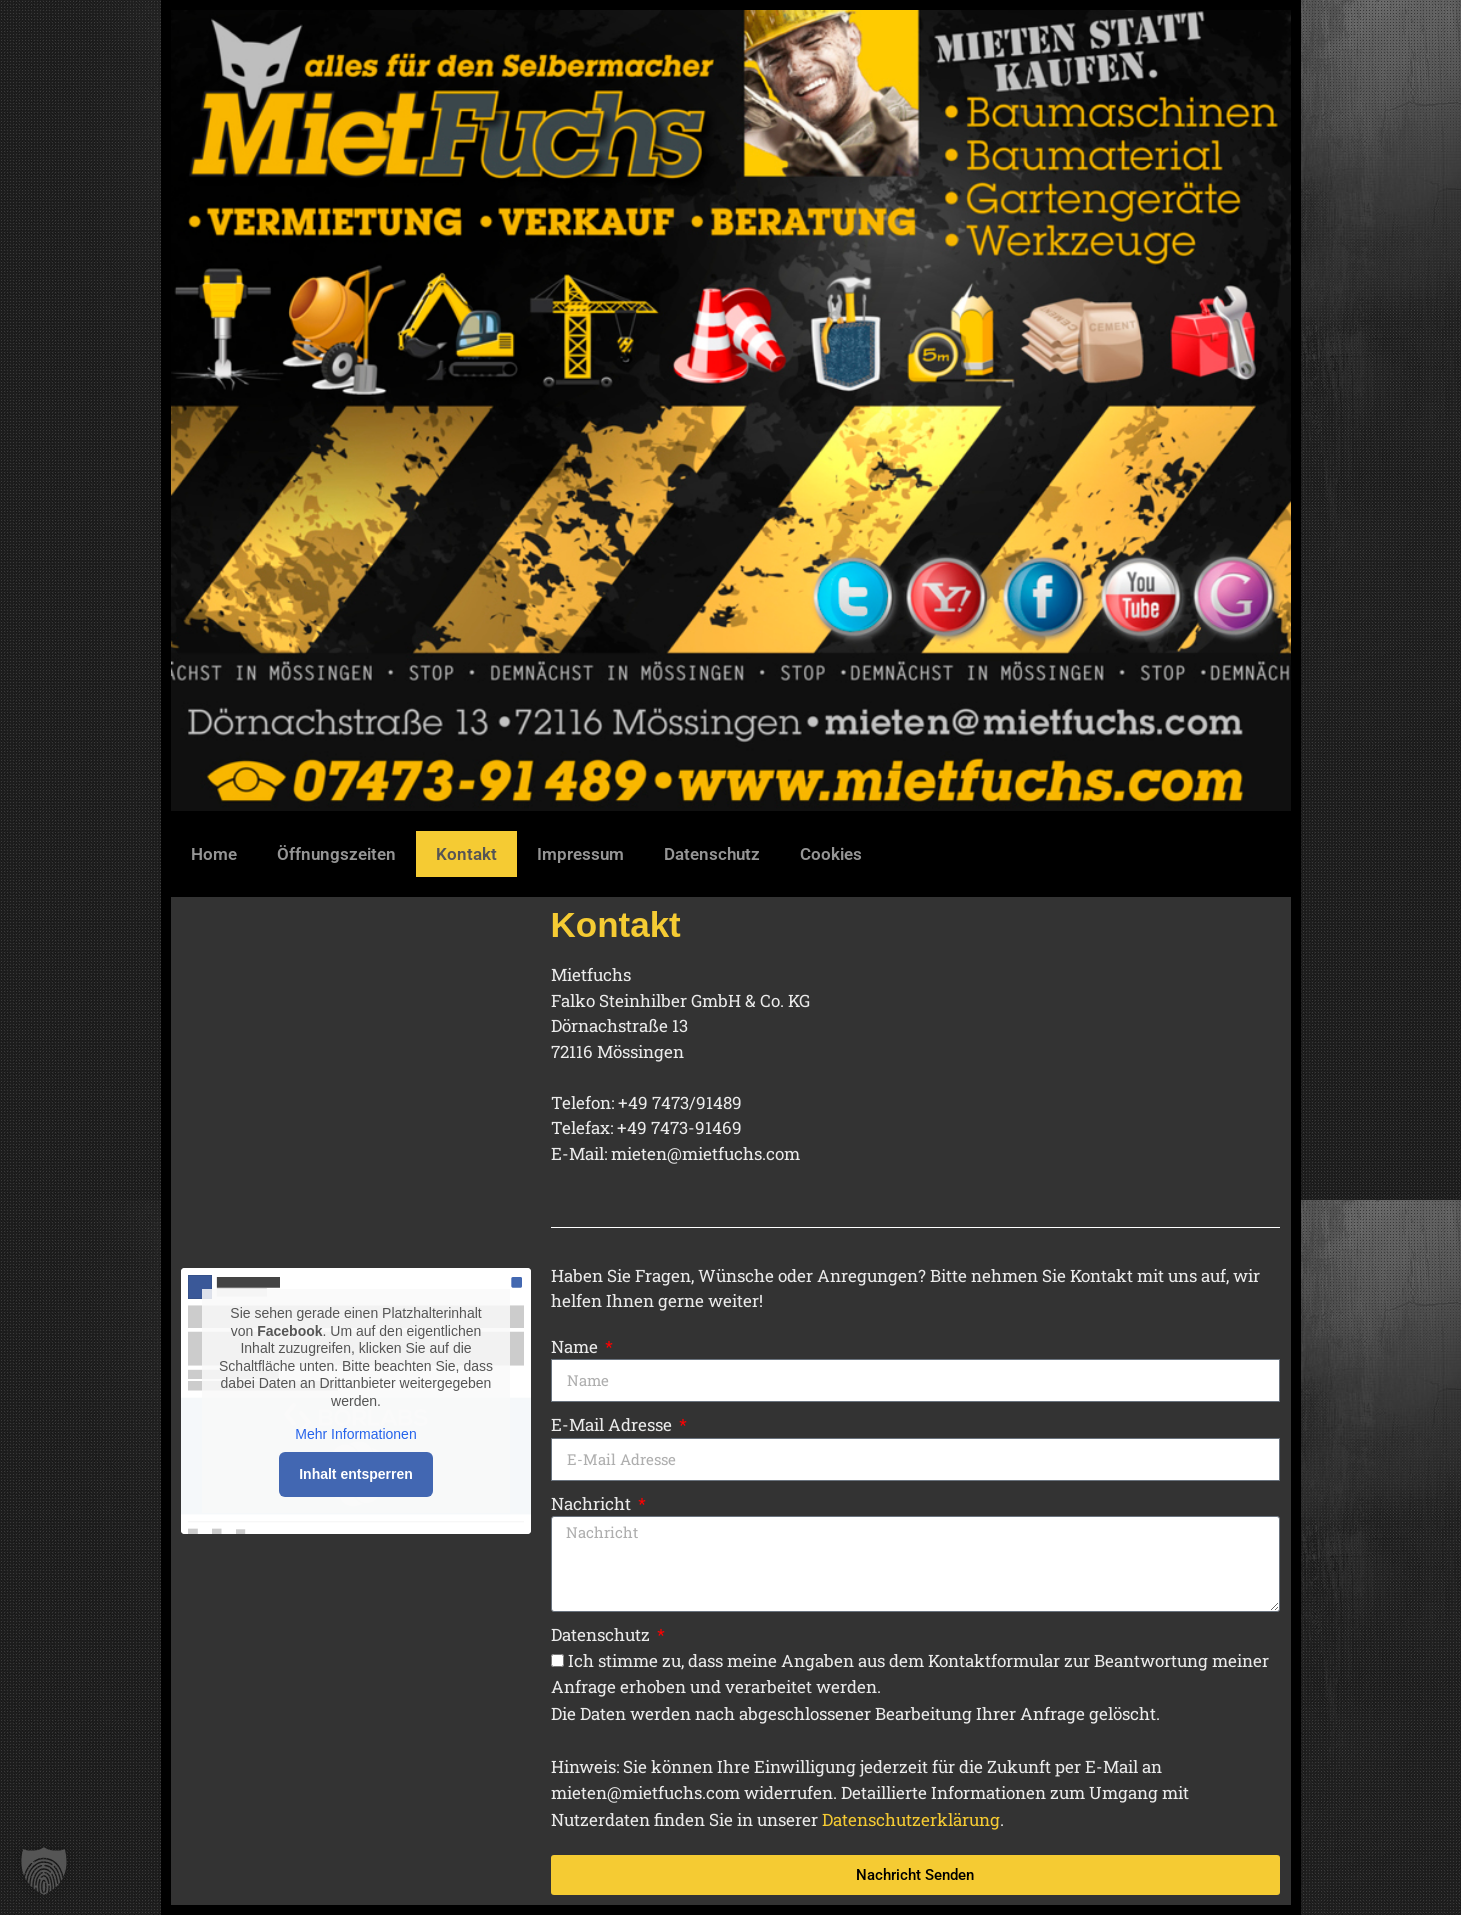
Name (576, 1346)
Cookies (831, 854)
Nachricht (593, 1503)
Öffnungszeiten (336, 854)
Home (214, 854)
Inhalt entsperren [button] (356, 1474)
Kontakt (466, 854)
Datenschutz (712, 854)
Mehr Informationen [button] (355, 1434)
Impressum (580, 854)
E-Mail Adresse (613, 1424)
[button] (44, 1871)
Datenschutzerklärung (911, 1819)
